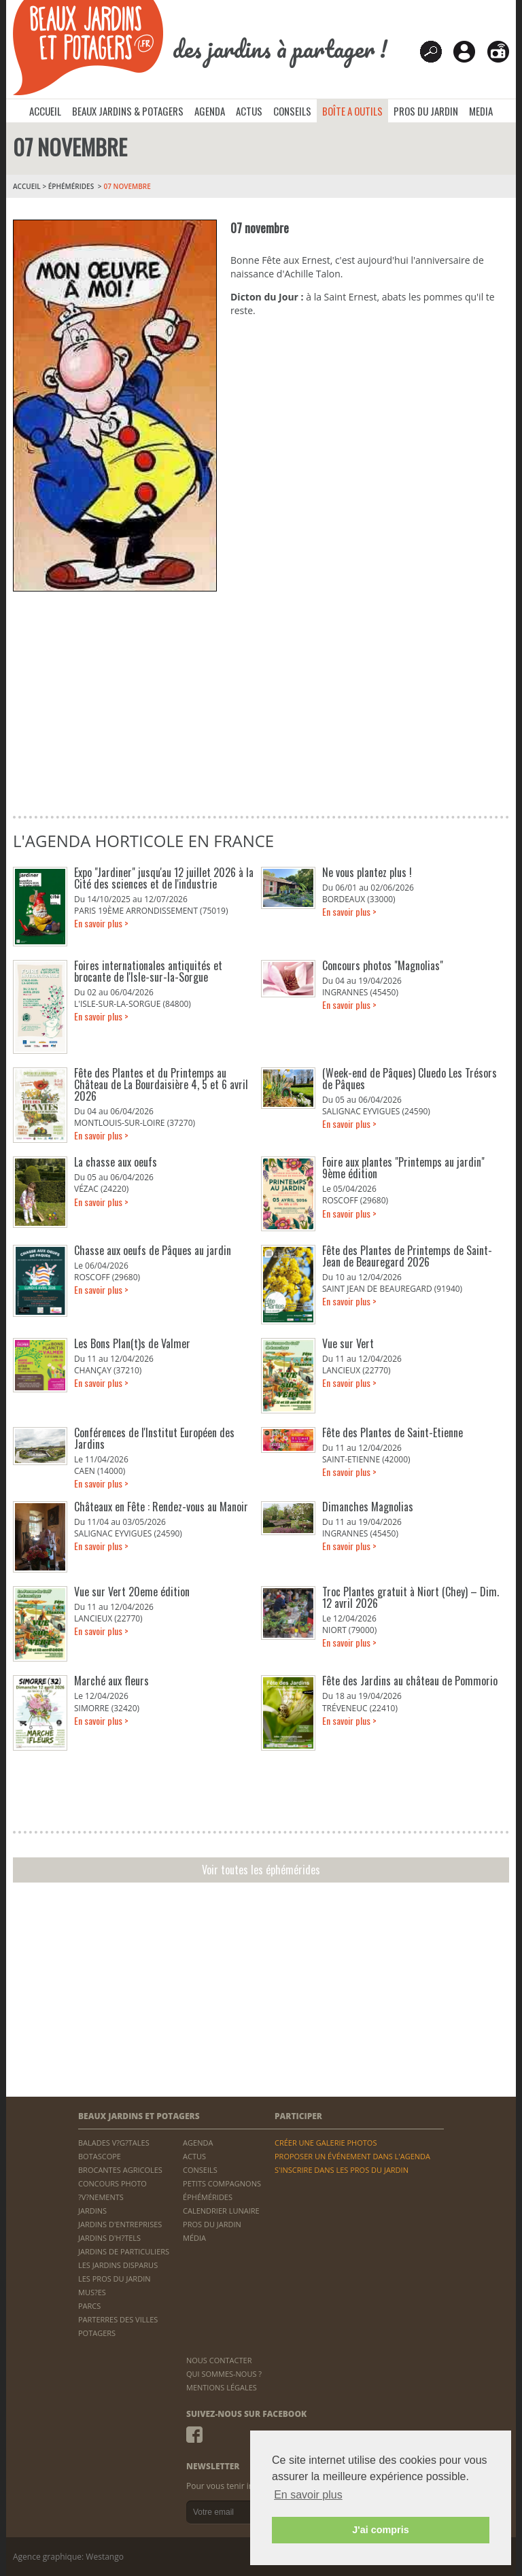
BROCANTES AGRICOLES (120, 2170)
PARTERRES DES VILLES (118, 2319)
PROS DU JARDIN (426, 110)
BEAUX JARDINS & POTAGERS (128, 110)
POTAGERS (97, 2333)
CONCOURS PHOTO (112, 2183)
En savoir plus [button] (308, 2495)
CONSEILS (292, 110)
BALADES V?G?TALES (114, 2142)
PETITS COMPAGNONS (222, 2183)
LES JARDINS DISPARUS (118, 2265)
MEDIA (481, 110)
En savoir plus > (101, 923)
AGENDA (209, 110)
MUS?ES (92, 2292)
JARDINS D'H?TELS (109, 2238)
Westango (105, 2556)
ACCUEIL (45, 110)
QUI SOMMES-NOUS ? (224, 2374)
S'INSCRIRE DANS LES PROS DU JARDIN (341, 2170)
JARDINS (92, 2210)
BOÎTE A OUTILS (352, 110)
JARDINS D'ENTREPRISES (120, 2224)
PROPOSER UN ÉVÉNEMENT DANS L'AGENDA (352, 2156)
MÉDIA (194, 2238)
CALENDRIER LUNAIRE (221, 2210)
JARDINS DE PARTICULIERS (123, 2251)
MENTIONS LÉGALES (221, 2387)
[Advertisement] (260, 700)
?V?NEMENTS (101, 2197)
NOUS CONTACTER (218, 2360)
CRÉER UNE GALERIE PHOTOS (326, 2142)
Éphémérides (71, 186)
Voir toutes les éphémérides (261, 1869)
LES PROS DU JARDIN (114, 2278)
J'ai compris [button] (380, 2529)
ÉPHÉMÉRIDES (207, 2197)
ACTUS (249, 110)
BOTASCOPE (99, 2156)
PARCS (89, 2306)
